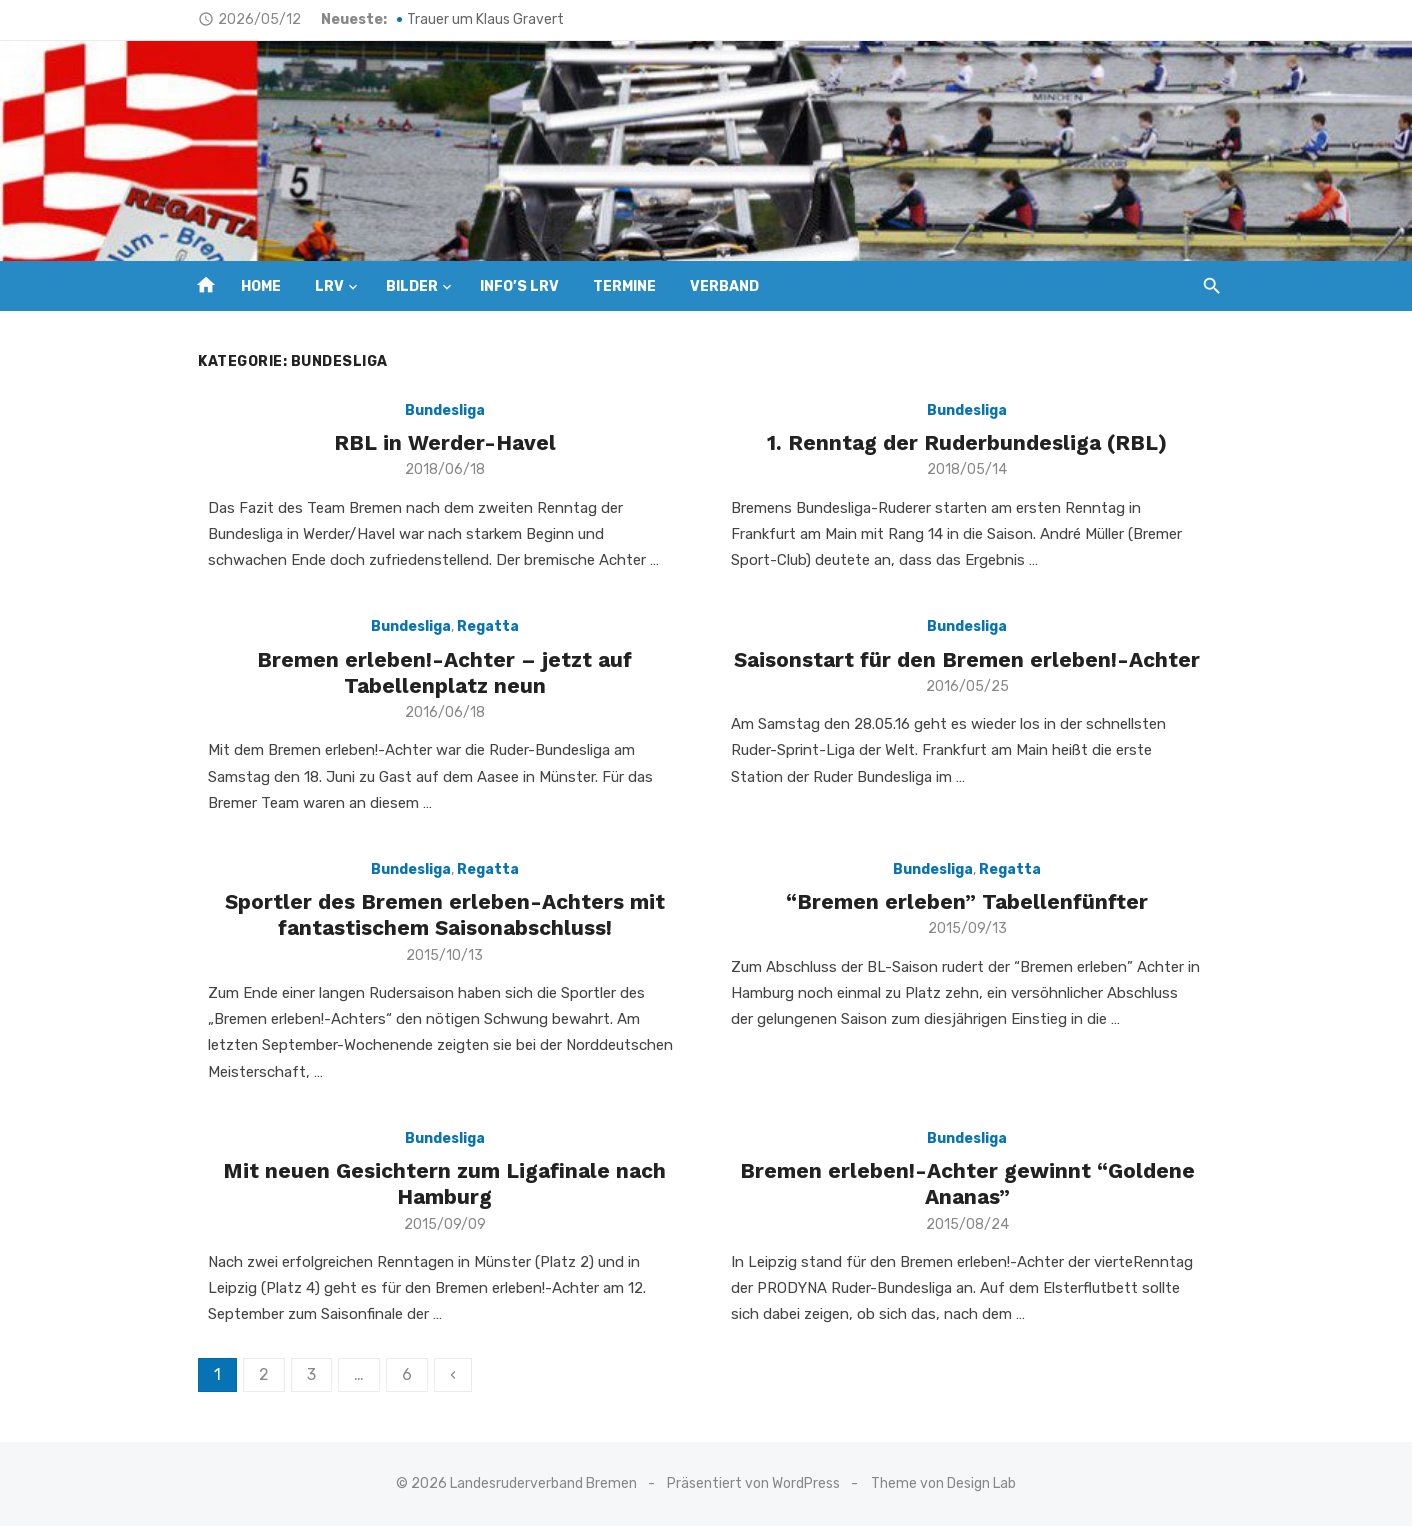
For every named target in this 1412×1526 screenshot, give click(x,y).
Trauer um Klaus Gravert (473, 19)
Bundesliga (439, 410)
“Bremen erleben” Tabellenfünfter (974, 901)
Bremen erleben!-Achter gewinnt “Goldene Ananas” (973, 1183)
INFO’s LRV (519, 286)
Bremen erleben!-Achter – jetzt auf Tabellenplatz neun (438, 672)
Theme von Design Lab (943, 1483)
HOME (261, 286)
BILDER (412, 286)
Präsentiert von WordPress (754, 1483)
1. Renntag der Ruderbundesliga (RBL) (974, 442)
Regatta (482, 626)
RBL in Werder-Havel (439, 442)
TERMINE (624, 286)
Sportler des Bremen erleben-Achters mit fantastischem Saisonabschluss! (439, 914)
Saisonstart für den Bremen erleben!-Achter (974, 659)
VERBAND (724, 286)
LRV (329, 286)
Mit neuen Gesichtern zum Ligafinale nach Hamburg (438, 1183)
